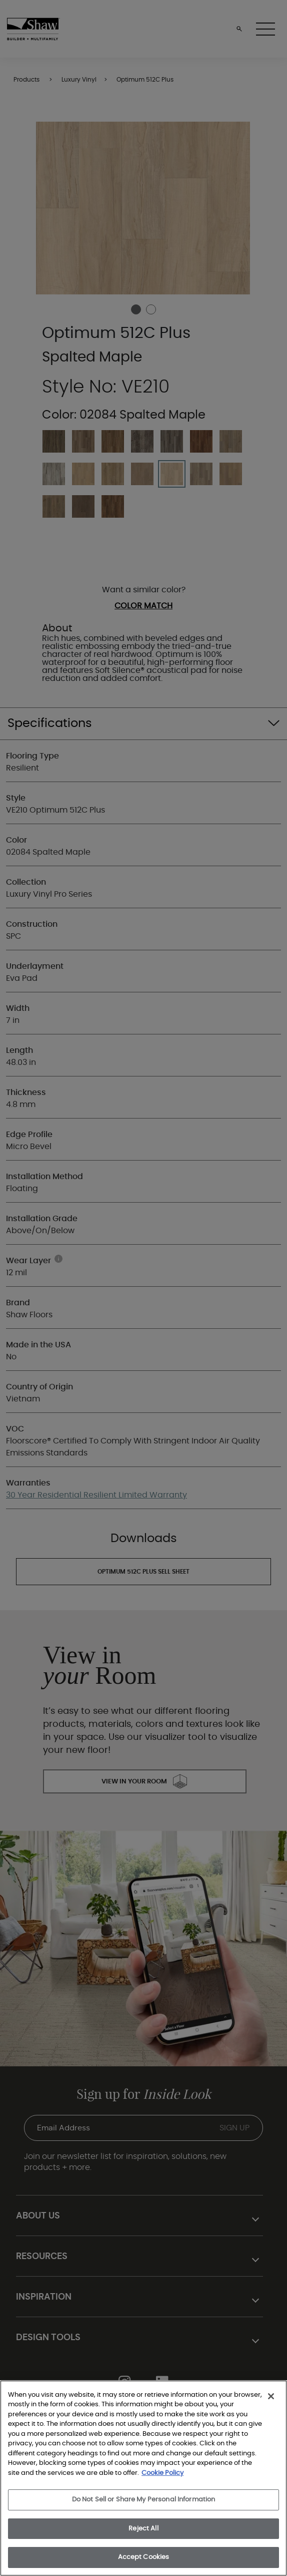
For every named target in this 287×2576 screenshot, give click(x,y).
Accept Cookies (144, 2557)
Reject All (143, 2528)
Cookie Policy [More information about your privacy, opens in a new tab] (163, 2473)
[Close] (271, 2396)
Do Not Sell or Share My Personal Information (144, 2499)
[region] (143, 2478)
